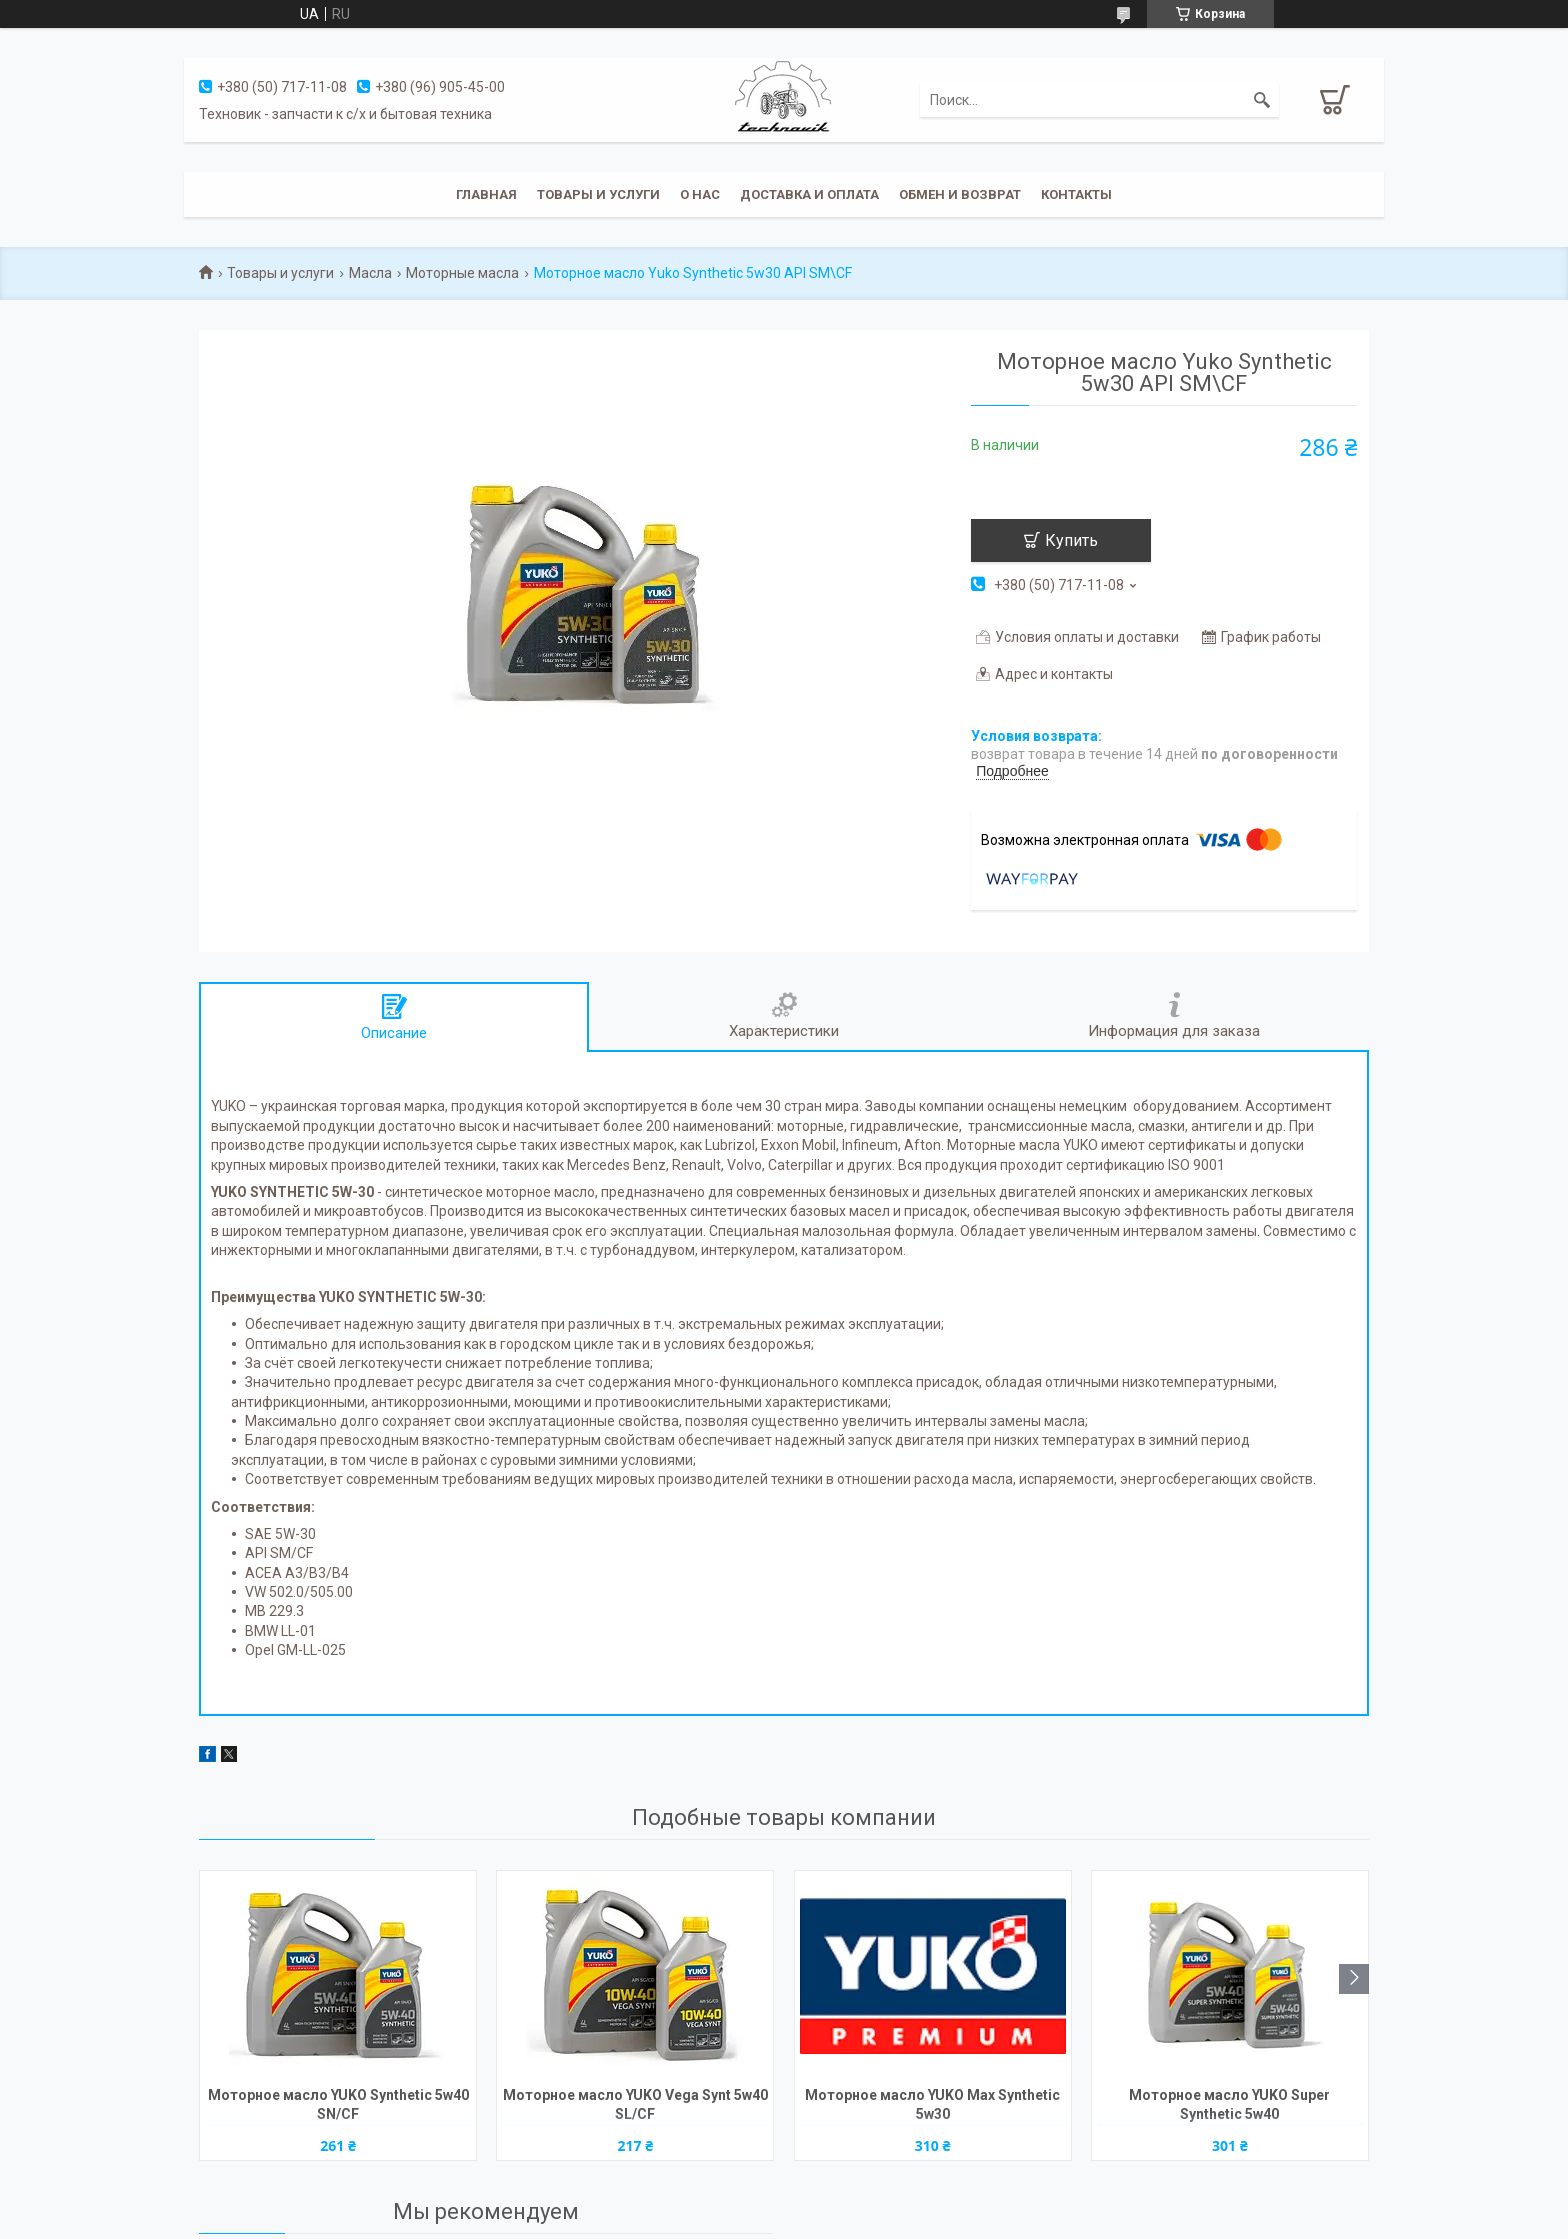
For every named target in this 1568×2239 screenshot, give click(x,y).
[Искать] (1262, 100)
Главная (486, 194)
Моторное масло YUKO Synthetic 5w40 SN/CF (338, 2104)
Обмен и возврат (960, 194)
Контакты (1076, 194)
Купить (1071, 540)
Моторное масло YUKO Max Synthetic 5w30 (932, 2104)
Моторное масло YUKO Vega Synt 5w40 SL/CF (635, 2104)
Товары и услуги (598, 194)
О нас (700, 194)
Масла (370, 273)
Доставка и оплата (809, 194)
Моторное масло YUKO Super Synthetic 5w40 (1229, 2104)
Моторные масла (462, 273)
